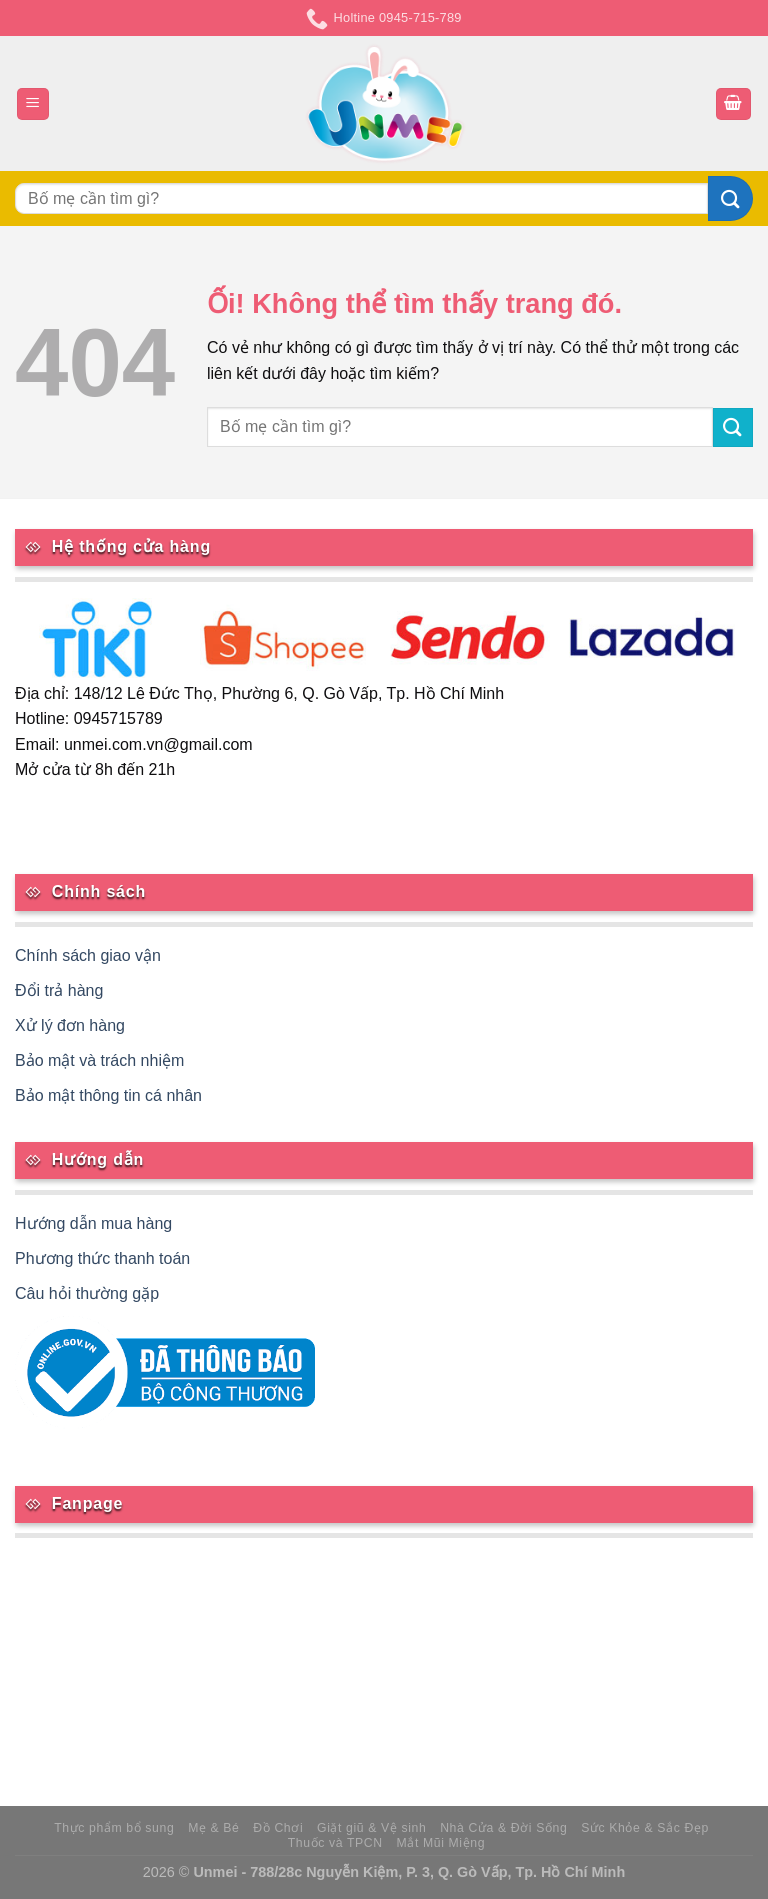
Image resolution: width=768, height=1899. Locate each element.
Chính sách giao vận (88, 955)
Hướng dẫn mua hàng (93, 1223)
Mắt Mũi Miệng (441, 1843)
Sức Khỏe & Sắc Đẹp (645, 1828)
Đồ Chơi (278, 1828)
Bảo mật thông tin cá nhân (108, 1095)
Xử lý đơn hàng (70, 1025)
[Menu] (33, 104)
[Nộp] (730, 198)
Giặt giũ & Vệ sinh (371, 1828)
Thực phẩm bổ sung (114, 1828)
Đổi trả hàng (59, 990)
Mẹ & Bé (213, 1828)
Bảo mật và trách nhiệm (99, 1060)
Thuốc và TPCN (335, 1843)
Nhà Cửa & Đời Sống (503, 1828)
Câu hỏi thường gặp (87, 1293)
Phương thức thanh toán (102, 1258)
